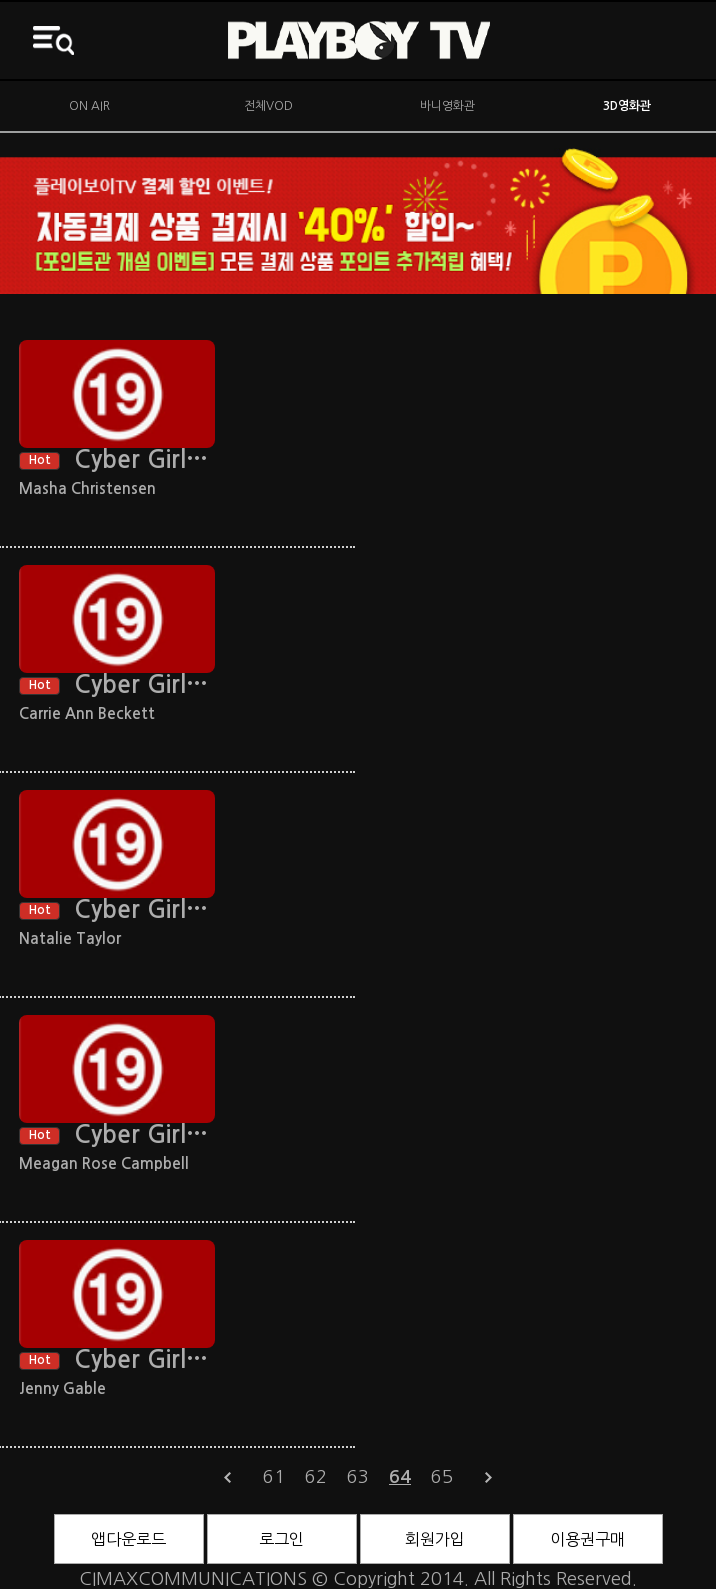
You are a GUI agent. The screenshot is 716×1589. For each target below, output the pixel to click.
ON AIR (89, 106)
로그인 (281, 1539)
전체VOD (268, 106)
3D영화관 (627, 106)
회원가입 (435, 1539)
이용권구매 (587, 1539)
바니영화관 (447, 106)
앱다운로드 (128, 1539)
